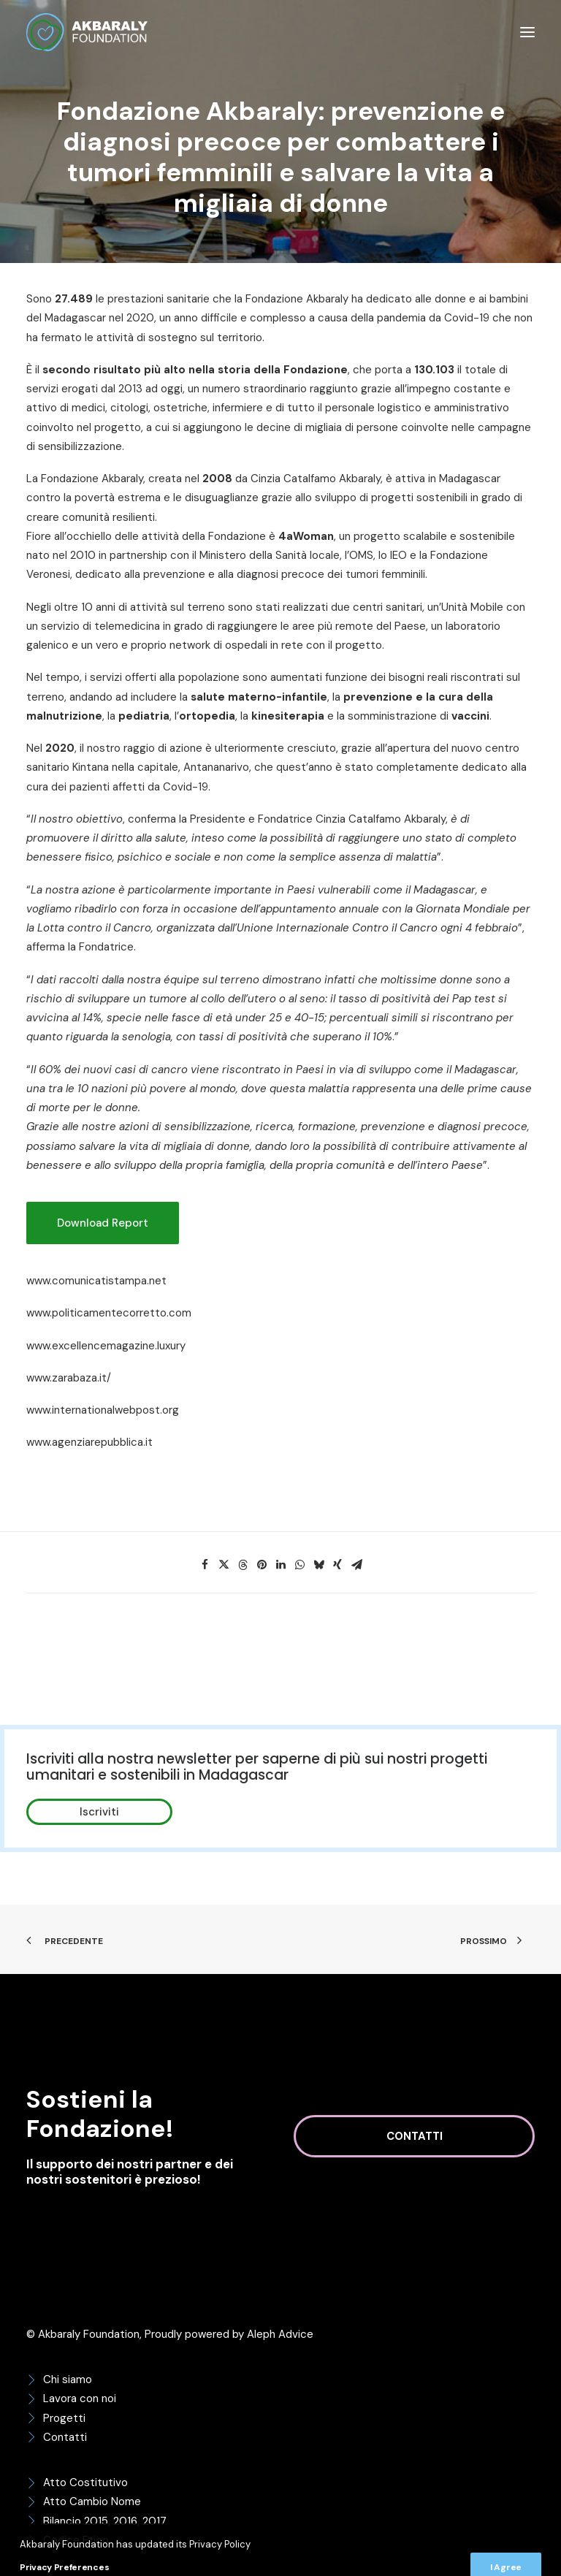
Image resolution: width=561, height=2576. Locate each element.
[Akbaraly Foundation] (87, 32)
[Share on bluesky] (318, 1565)
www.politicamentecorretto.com (108, 1313)
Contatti (65, 2437)
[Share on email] (356, 1565)
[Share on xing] (337, 1565)
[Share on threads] (242, 1565)
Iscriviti (99, 1812)
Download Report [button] (102, 1223)
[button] (527, 32)
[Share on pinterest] (261, 1565)
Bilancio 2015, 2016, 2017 (105, 2521)
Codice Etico (76, 2540)
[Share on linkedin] (280, 1565)
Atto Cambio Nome (92, 2501)
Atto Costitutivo (85, 2482)
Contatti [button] (414, 2136)
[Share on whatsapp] (299, 1565)
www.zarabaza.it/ (68, 1378)
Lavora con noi (79, 2398)
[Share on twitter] (223, 1565)
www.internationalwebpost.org (102, 1410)
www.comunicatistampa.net (96, 1280)
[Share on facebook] (204, 1565)
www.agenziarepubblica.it (89, 1442)
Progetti (64, 2418)
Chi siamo (67, 2379)
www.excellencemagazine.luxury (106, 1345)
